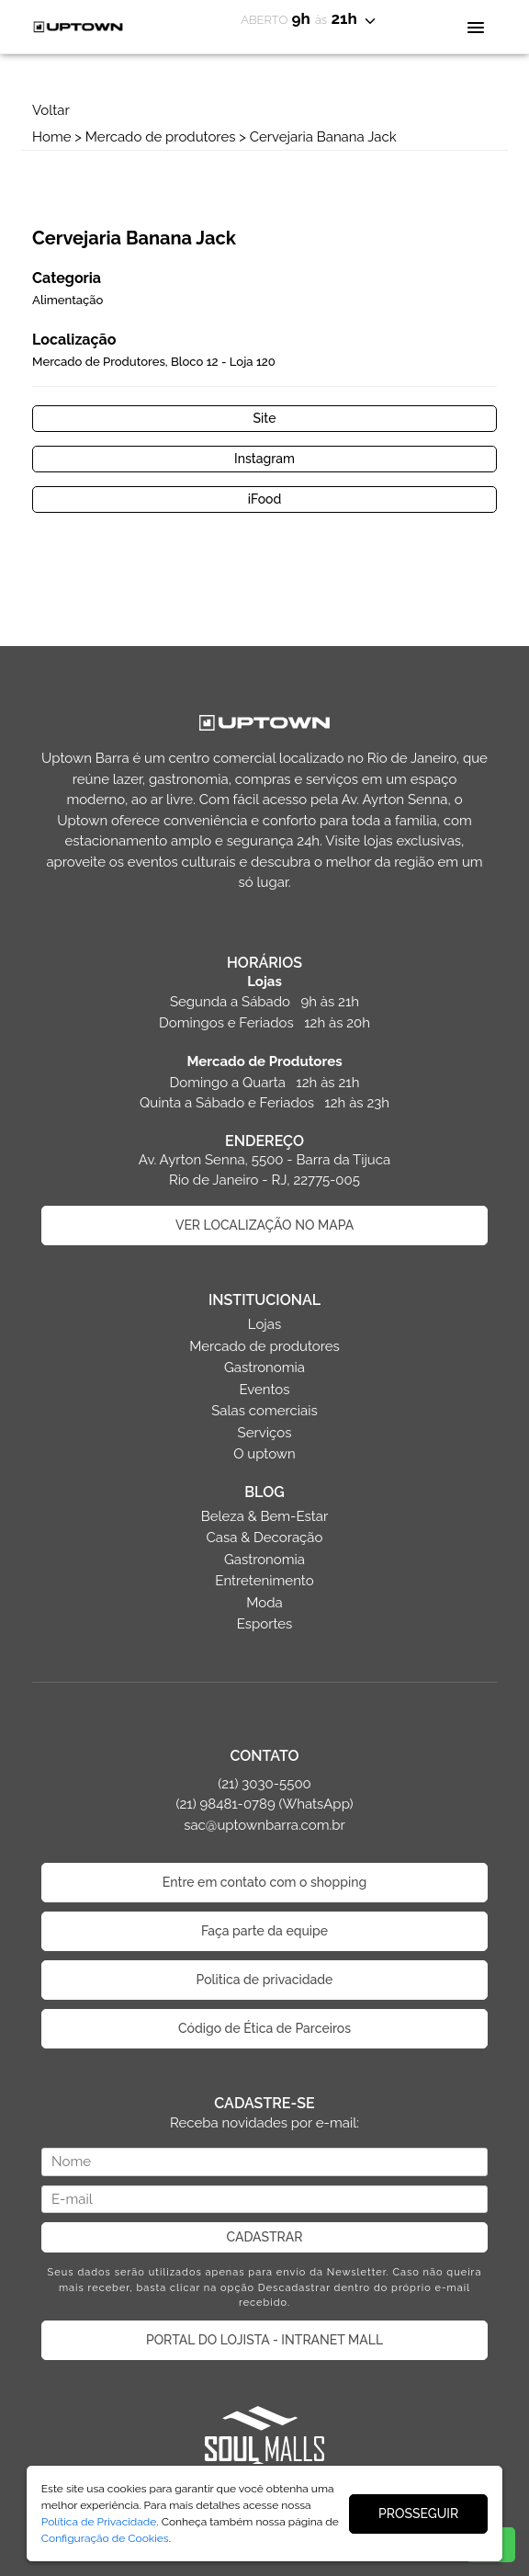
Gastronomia (264, 1367)
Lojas (264, 1324)
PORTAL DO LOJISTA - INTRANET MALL (264, 2339)
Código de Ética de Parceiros (264, 2028)
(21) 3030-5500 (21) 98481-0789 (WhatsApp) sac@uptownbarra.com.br (264, 1804)
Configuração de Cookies (105, 2538)
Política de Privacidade (99, 2521)
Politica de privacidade (265, 1979)
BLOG (264, 1492)
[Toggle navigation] (475, 26)
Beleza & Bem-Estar (265, 1516)
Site (264, 418)
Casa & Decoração (265, 1537)
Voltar (51, 110)
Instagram (264, 458)
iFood (265, 499)
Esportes (265, 1624)
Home (51, 137)
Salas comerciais (264, 1410)
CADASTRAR (265, 2237)
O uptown (264, 1454)
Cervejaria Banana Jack (323, 137)
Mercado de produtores (160, 137)
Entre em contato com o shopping (264, 1882)
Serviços (265, 1432)
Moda (264, 1602)
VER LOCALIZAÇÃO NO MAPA (264, 1225)
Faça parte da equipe (264, 1930)
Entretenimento (264, 1580)
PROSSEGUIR (418, 2513)
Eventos (264, 1389)
